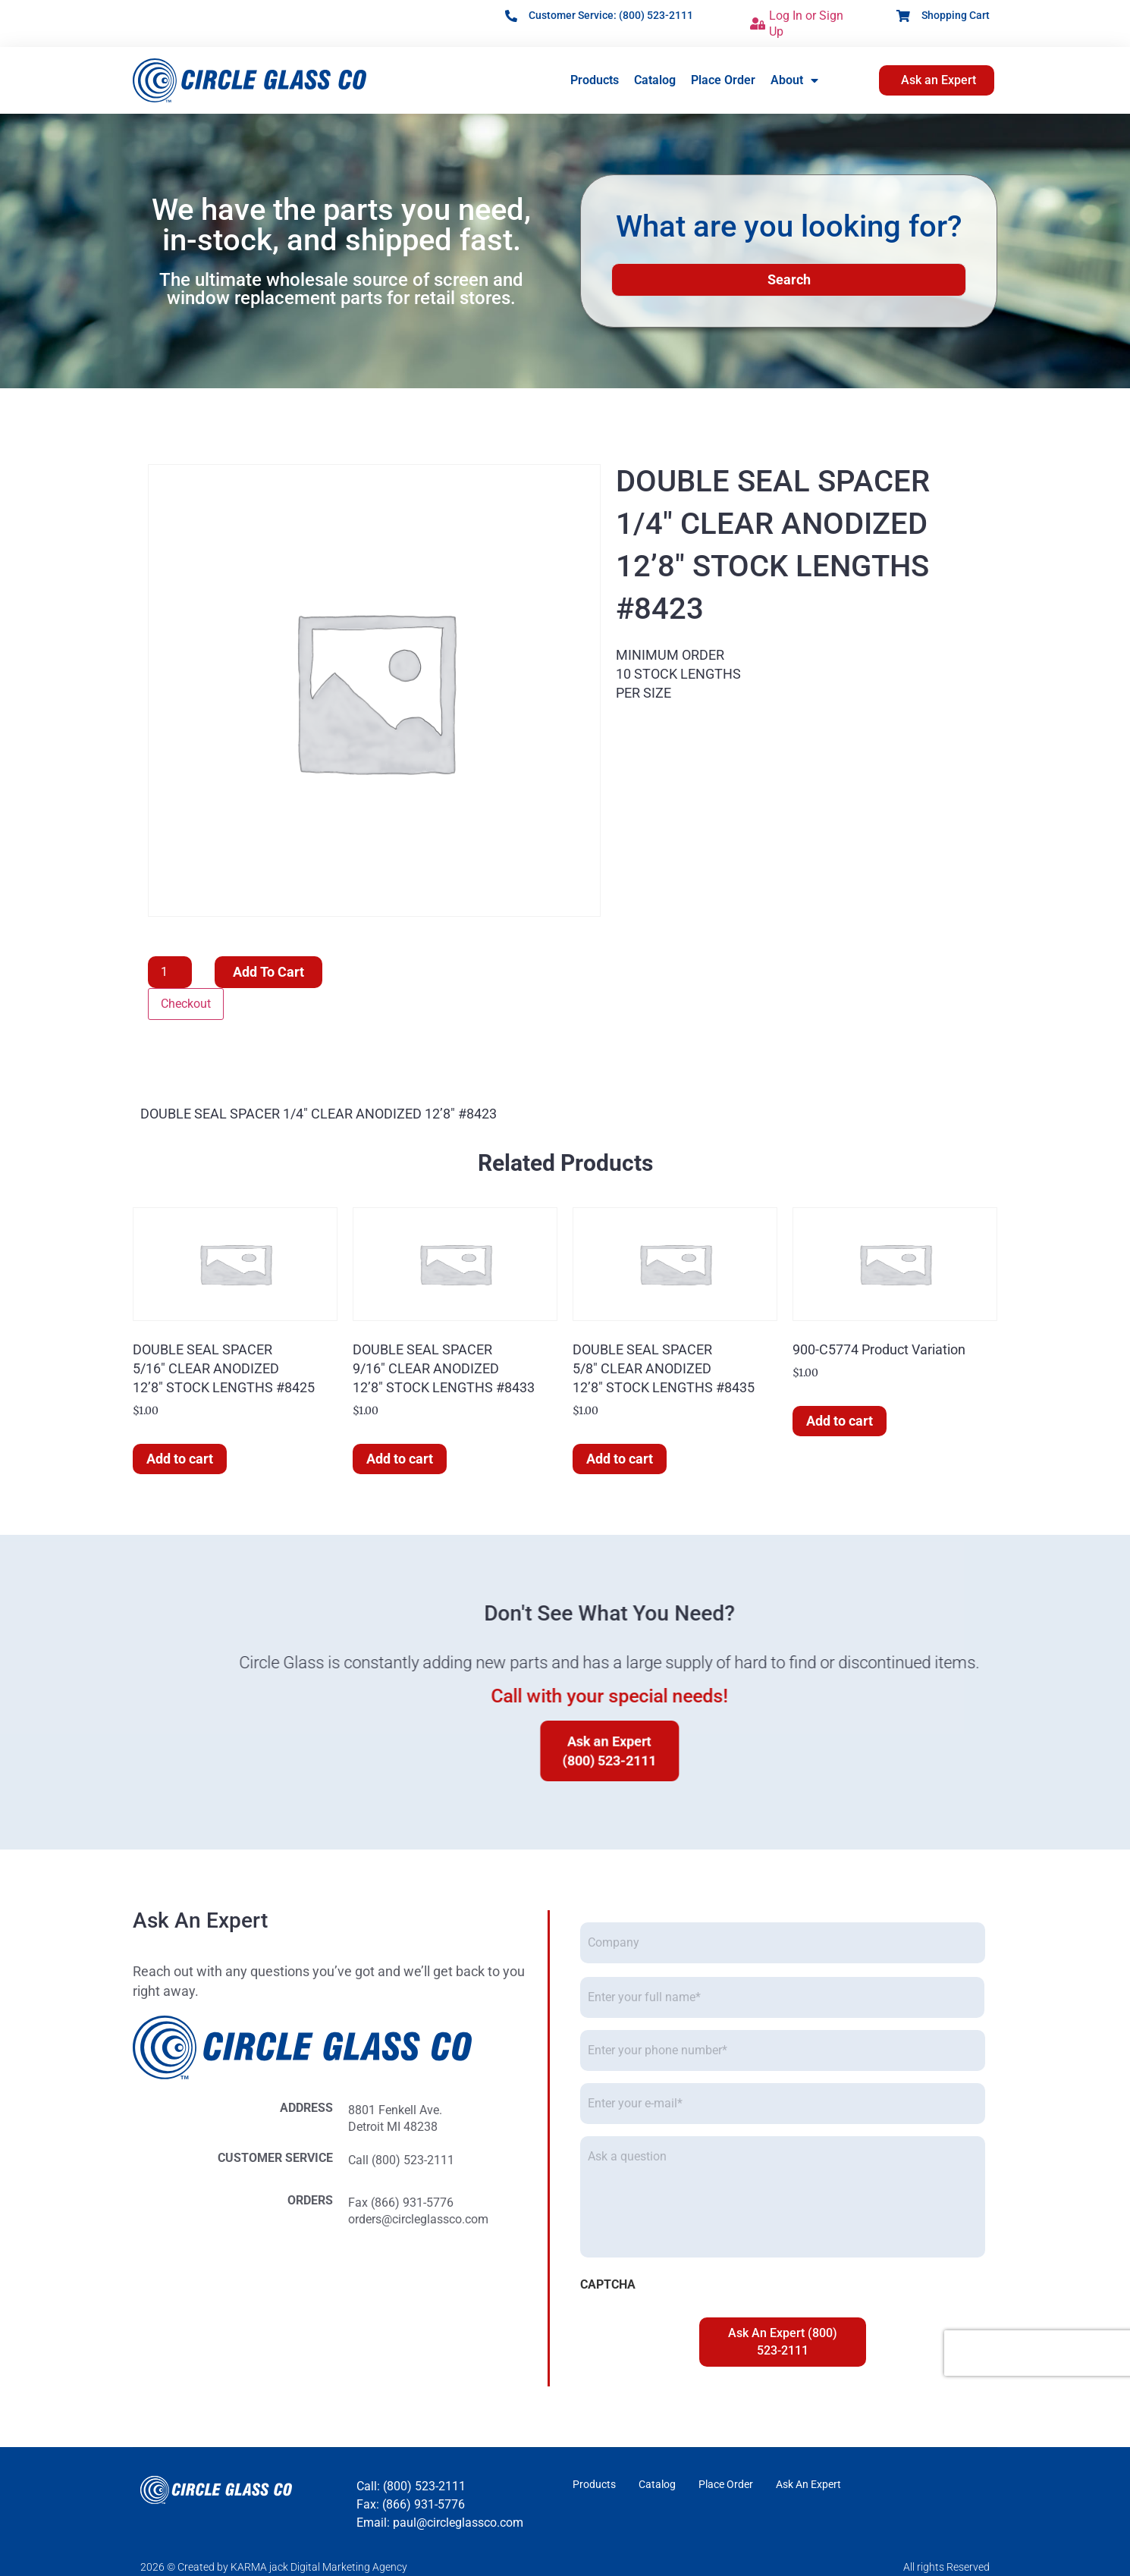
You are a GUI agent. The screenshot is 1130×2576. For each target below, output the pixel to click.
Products (594, 80)
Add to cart (268, 972)
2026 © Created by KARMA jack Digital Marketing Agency (273, 2567)
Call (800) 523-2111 (96, 2160)
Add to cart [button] (179, 1459)
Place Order (723, 80)
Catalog (655, 80)
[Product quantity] (170, 972)
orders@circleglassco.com (113, 2219)
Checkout (186, 1003)
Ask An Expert (808, 2484)
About (794, 80)
